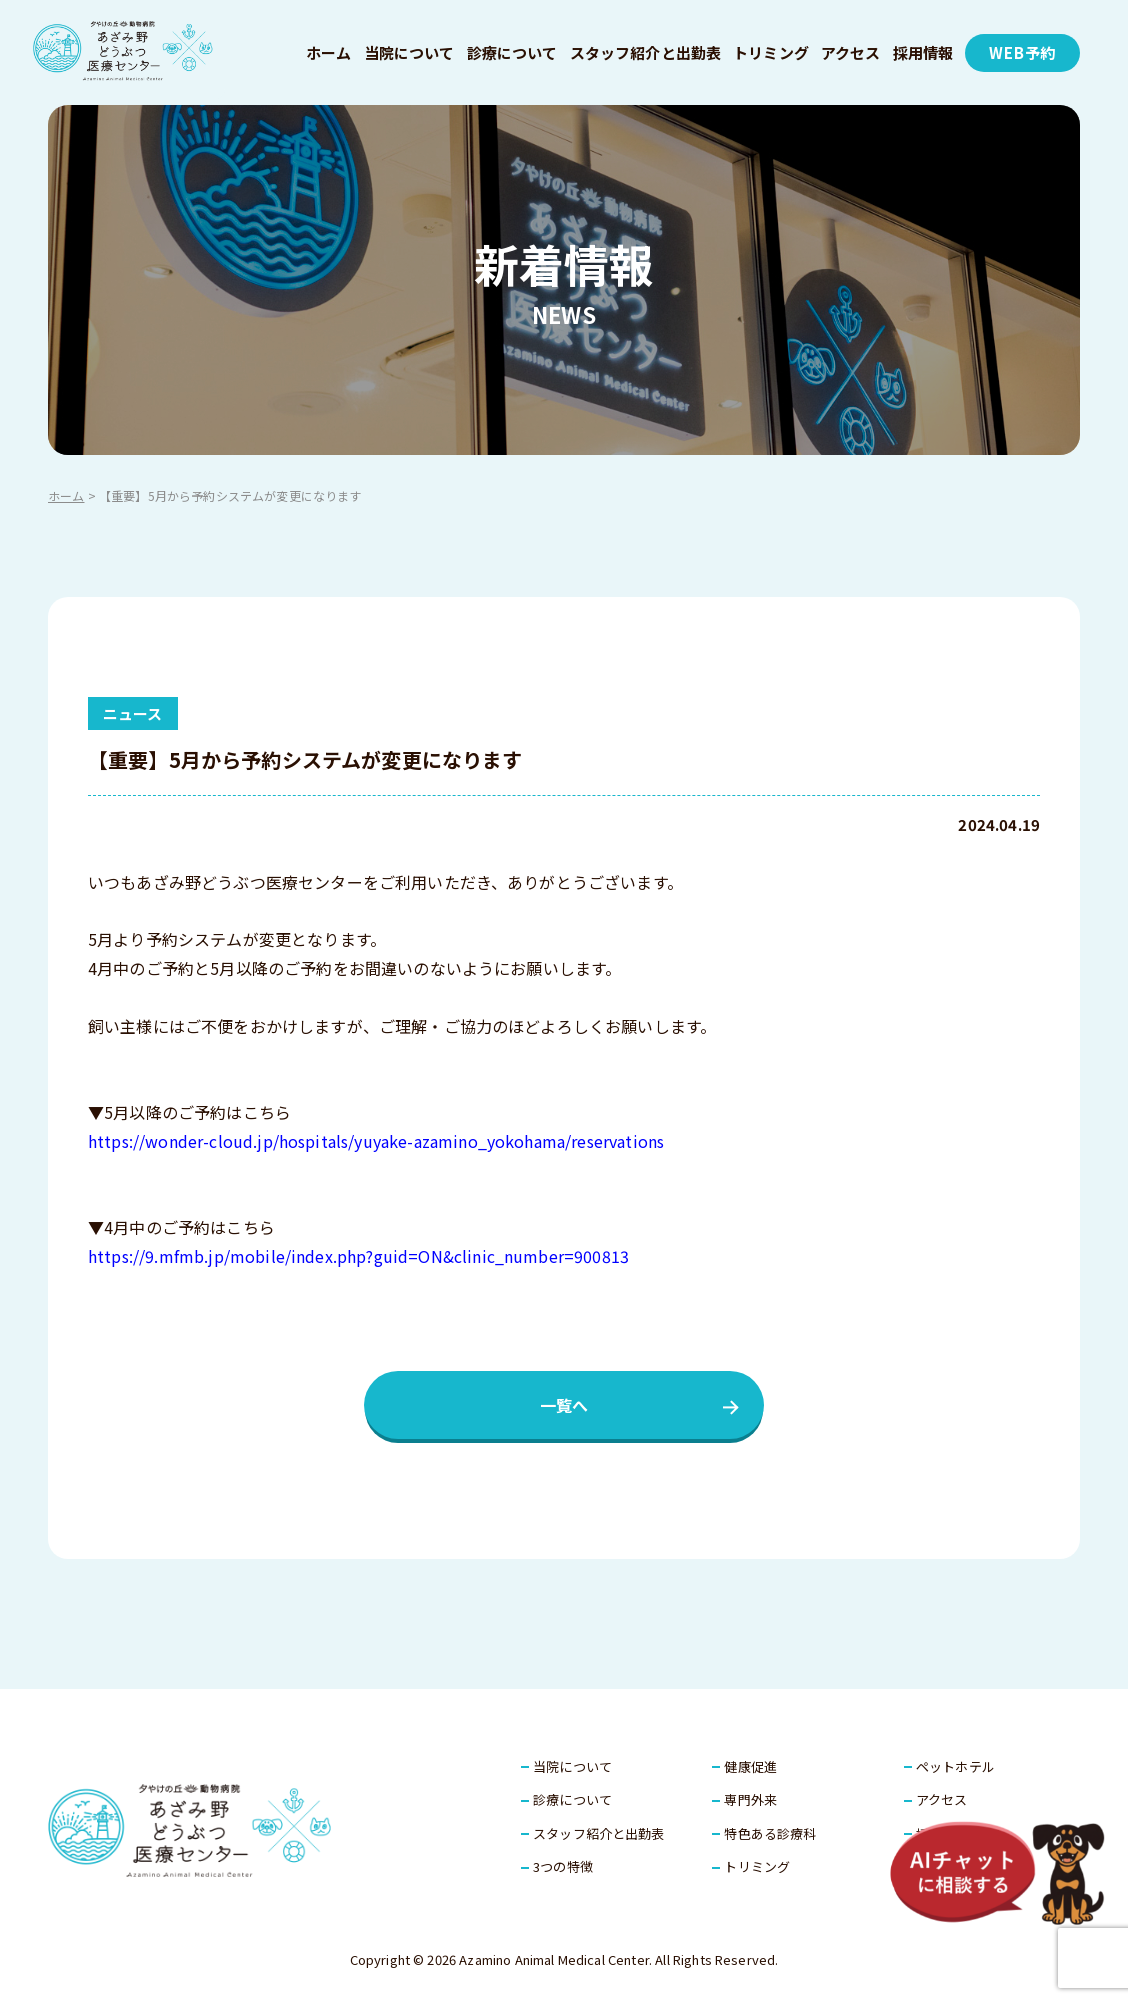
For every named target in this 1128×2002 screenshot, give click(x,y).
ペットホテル (955, 1766)
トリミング (771, 52)
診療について (512, 52)
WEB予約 (1022, 52)
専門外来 (750, 1799)
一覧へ (564, 1405)
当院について (409, 52)
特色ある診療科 (770, 1833)
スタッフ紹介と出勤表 (646, 52)
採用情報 (923, 52)
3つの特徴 (563, 1866)
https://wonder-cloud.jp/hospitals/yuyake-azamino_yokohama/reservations (376, 1141)
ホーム (328, 52)
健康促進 (750, 1766)
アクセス (851, 52)
